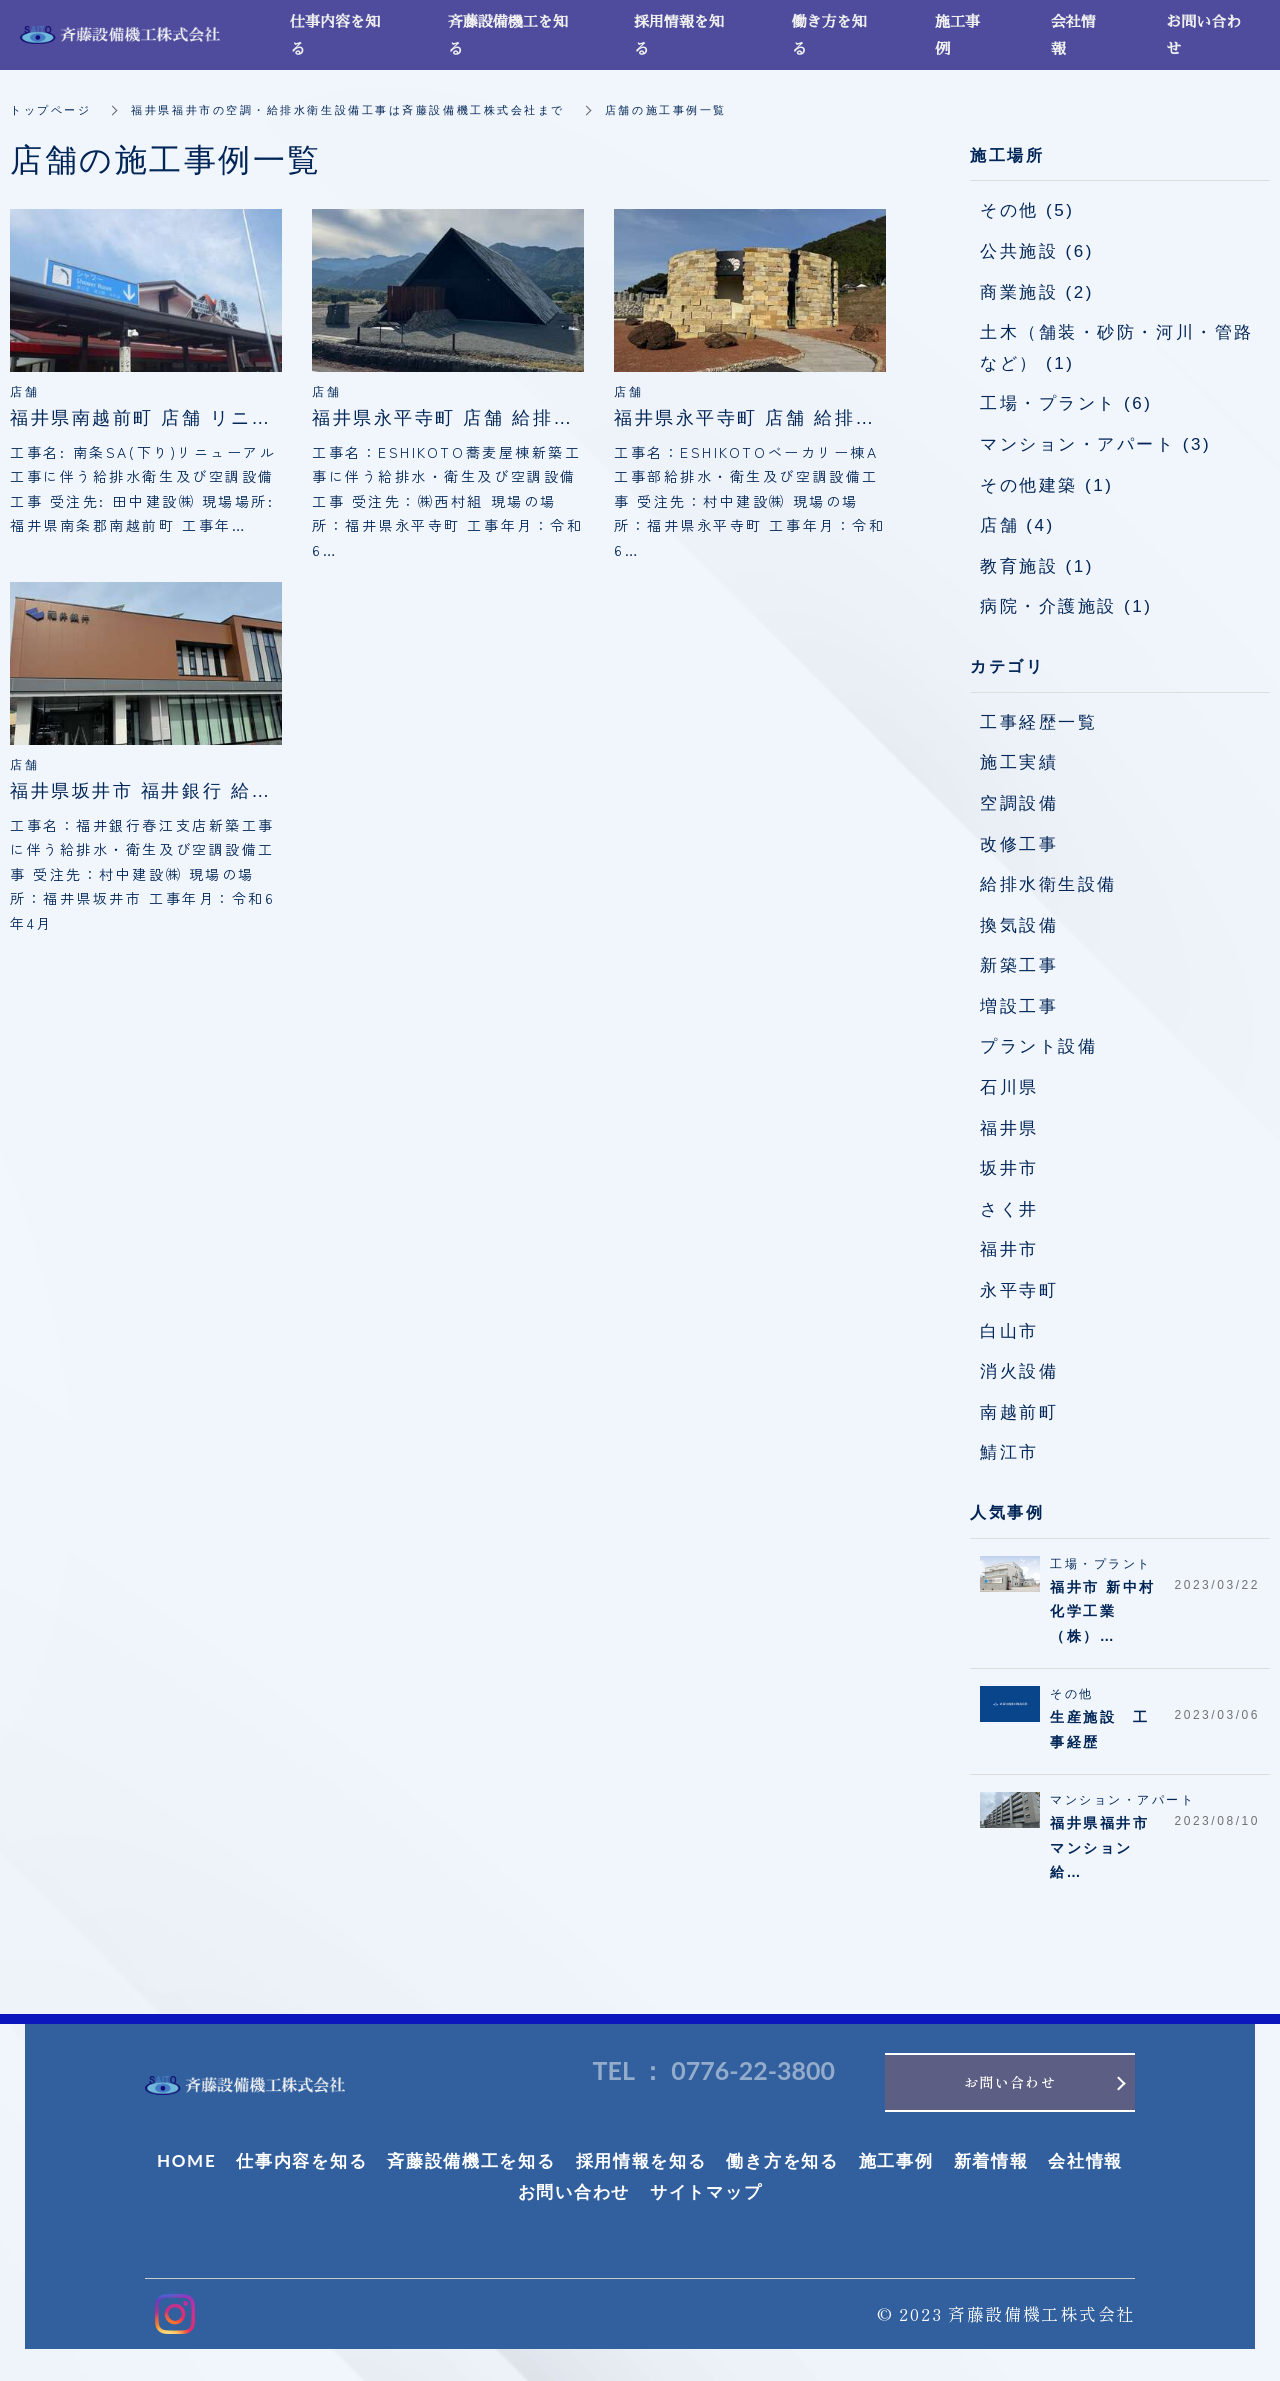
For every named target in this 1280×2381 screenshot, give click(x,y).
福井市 (1009, 1249)
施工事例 (896, 2167)
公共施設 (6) (1037, 251)
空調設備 (1019, 803)
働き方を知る (782, 2167)
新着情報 (991, 2167)
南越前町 (1019, 1412)
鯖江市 (1009, 1452)
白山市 (1009, 1331)
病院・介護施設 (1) (1066, 606)
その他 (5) (1027, 210)
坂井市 (1009, 1168)
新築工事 (1019, 965)
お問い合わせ (574, 2199)
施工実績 (1019, 762)
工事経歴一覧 (1038, 722)
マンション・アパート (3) (1095, 444)
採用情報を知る (641, 2167)
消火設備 (1019, 1371)
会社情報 (1085, 2167)
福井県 (1009, 1128)
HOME (186, 2167)
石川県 (1009, 1087)
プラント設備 (1038, 1046)
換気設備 (1019, 925)
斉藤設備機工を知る (471, 2167)
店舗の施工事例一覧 (708, 110)
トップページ (53, 110)
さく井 (1009, 1209)
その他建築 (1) (1046, 485)
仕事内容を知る (301, 2167)
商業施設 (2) (1037, 292)
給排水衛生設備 (1048, 884)
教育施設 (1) (1037, 566)
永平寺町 (1019, 1290)
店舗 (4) (1017, 525)
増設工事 (1019, 1006)
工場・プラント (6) (1066, 403)
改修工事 (1019, 844)
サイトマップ (706, 2199)
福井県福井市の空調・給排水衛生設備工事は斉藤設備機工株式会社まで (370, 110)
